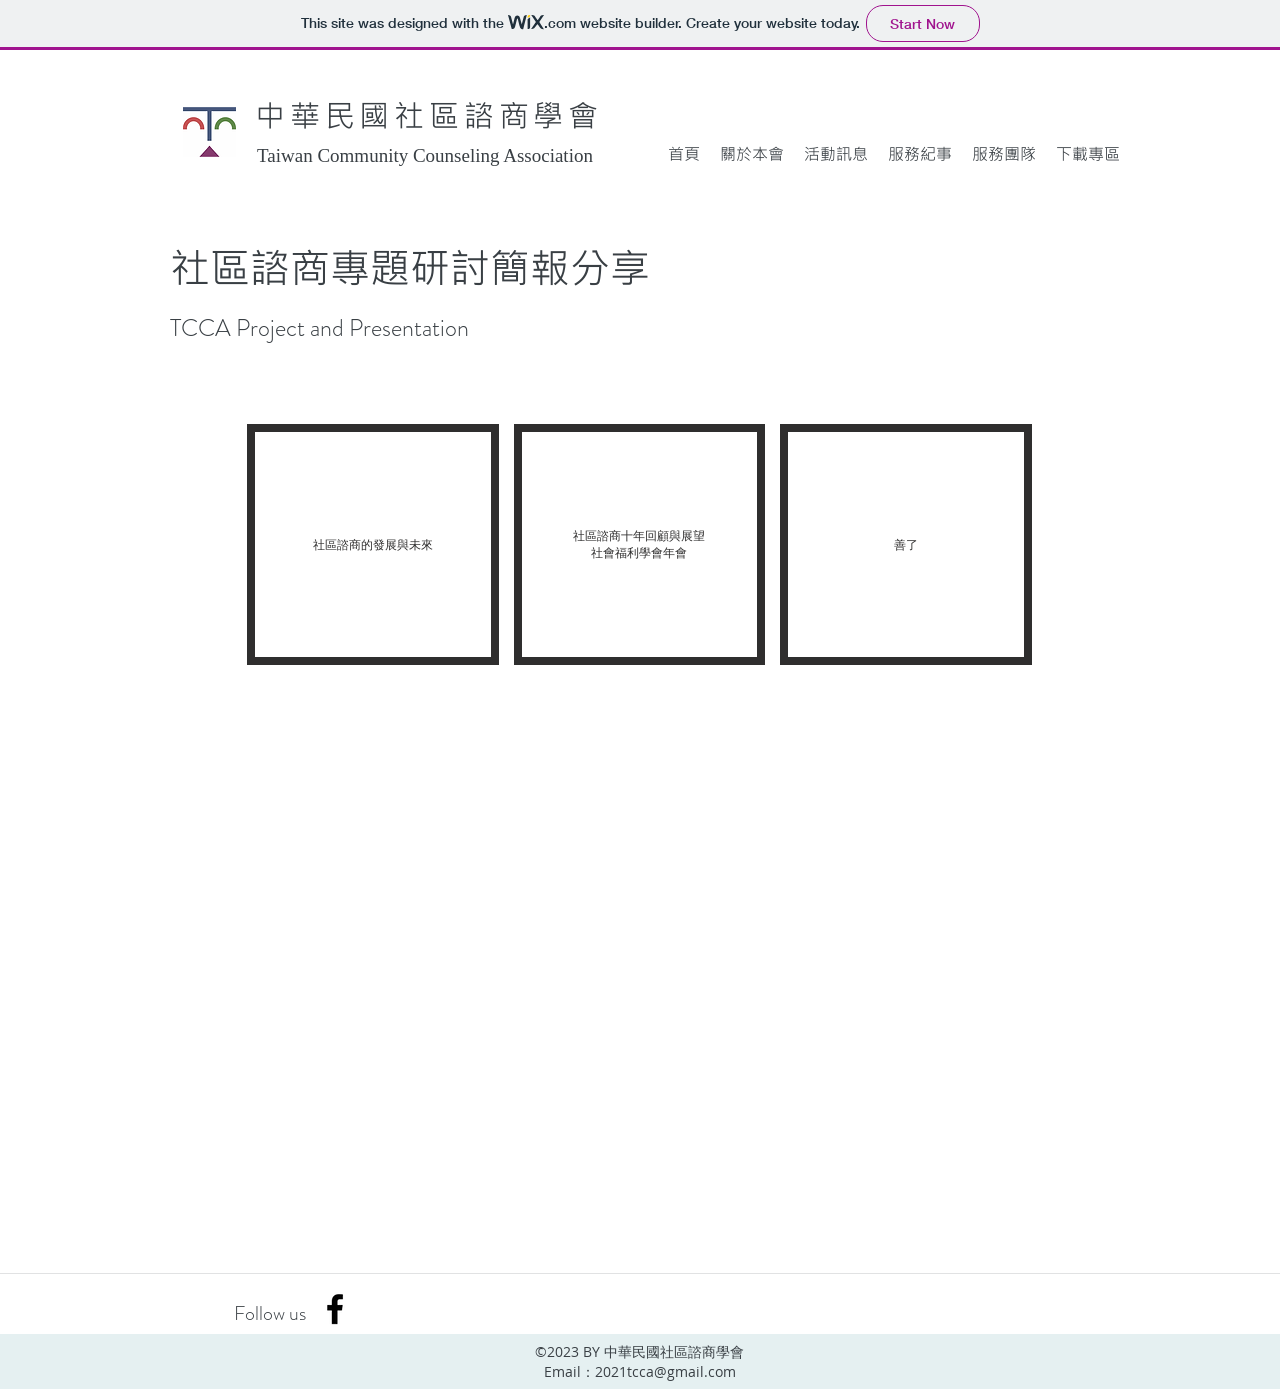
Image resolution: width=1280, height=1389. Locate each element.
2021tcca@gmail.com (665, 1371)
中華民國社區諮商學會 (429, 115)
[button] (752, 154)
